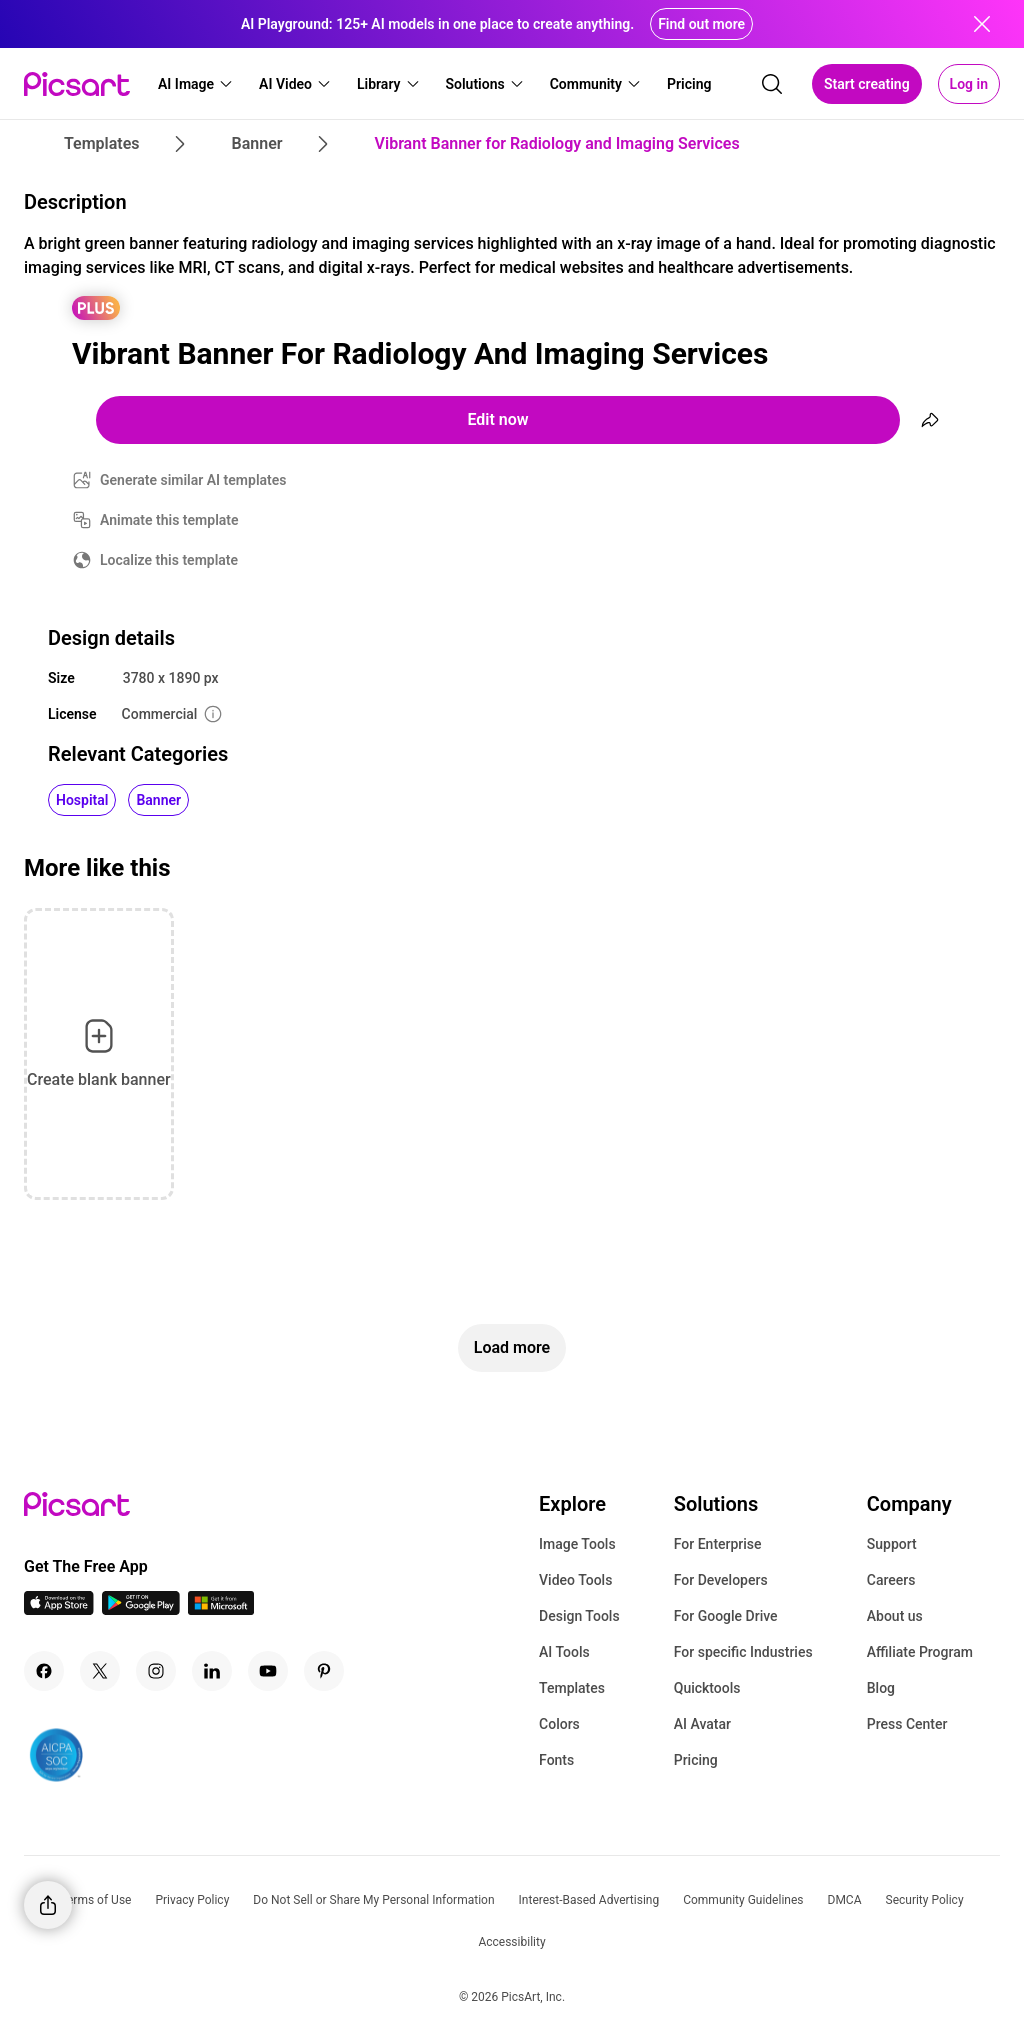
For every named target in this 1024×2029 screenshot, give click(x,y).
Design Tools (579, 1616)
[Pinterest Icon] (324, 1671)
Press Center (907, 1724)
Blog (881, 1688)
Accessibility (511, 1942)
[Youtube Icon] (268, 1671)
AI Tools (564, 1652)
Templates (572, 1688)
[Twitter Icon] (100, 1671)
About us (895, 1616)
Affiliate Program (920, 1652)
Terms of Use (95, 1900)
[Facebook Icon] (44, 1671)
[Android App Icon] (141, 1609)
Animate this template (169, 520)
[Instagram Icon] (156, 1671)
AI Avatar (702, 1724)
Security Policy (925, 1900)
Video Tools (575, 1580)
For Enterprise (718, 1544)
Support (892, 1544)
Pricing (696, 1760)
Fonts (556, 1760)
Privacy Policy (192, 1900)
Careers (891, 1580)
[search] (772, 84)
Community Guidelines (743, 1900)
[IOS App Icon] (59, 1609)
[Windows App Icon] (221, 1609)
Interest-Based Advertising (589, 1900)
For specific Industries (743, 1652)
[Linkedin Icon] (212, 1671)
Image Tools (577, 1544)
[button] (196, 84)
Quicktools (707, 1688)
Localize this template (169, 560)
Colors (559, 1724)
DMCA (845, 1900)
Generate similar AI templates (193, 480)
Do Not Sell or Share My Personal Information (373, 1900)
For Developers (721, 1580)
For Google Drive (726, 1616)
